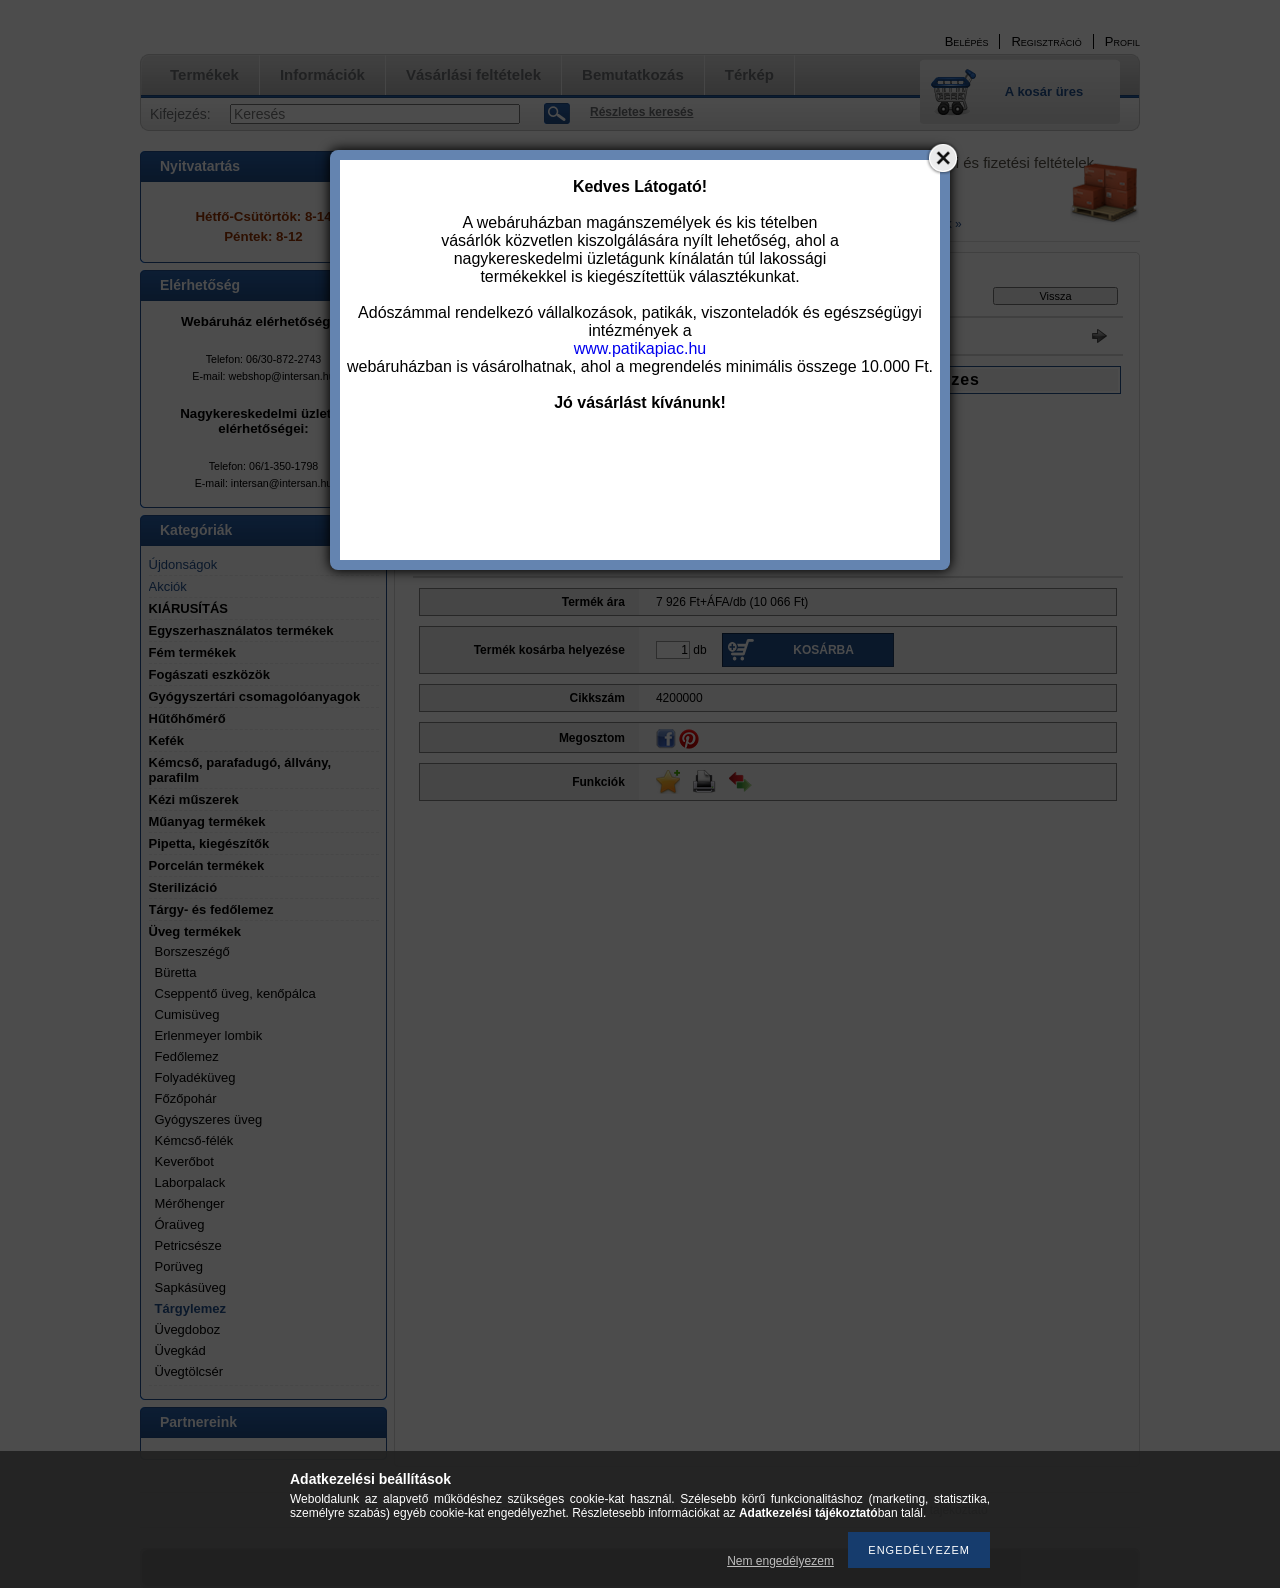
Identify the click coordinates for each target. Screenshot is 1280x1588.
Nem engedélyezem (780, 1561)
